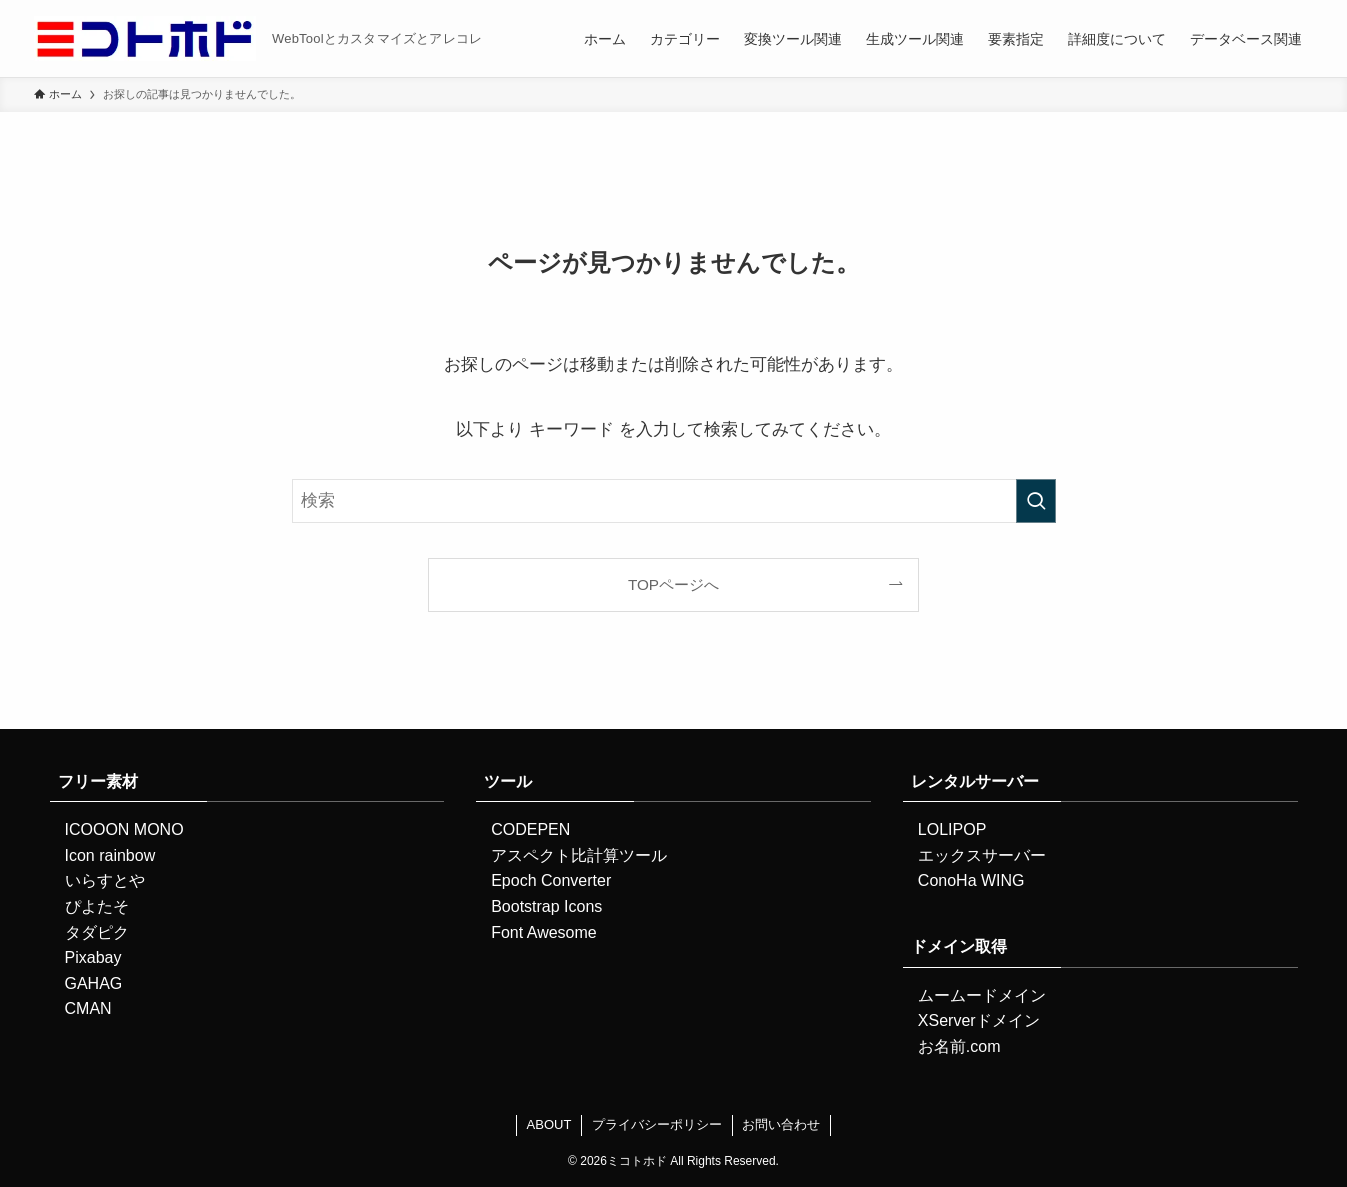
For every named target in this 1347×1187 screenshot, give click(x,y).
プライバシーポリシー (657, 1124)
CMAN (88, 1008)
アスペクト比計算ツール (579, 855)
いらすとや (105, 880)
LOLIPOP (952, 829)
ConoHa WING (971, 880)
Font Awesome (544, 932)
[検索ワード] (674, 501)
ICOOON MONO (124, 829)
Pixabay (93, 957)
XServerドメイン (979, 1020)
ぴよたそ (97, 906)
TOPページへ (673, 584)
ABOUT (549, 1124)
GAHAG (94, 983)
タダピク (97, 932)
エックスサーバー (982, 855)
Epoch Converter (551, 880)
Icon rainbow (110, 855)
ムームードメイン (982, 995)
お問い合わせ (781, 1124)
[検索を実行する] (1036, 501)
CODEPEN (530, 829)
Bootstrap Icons (546, 906)
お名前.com (959, 1046)
